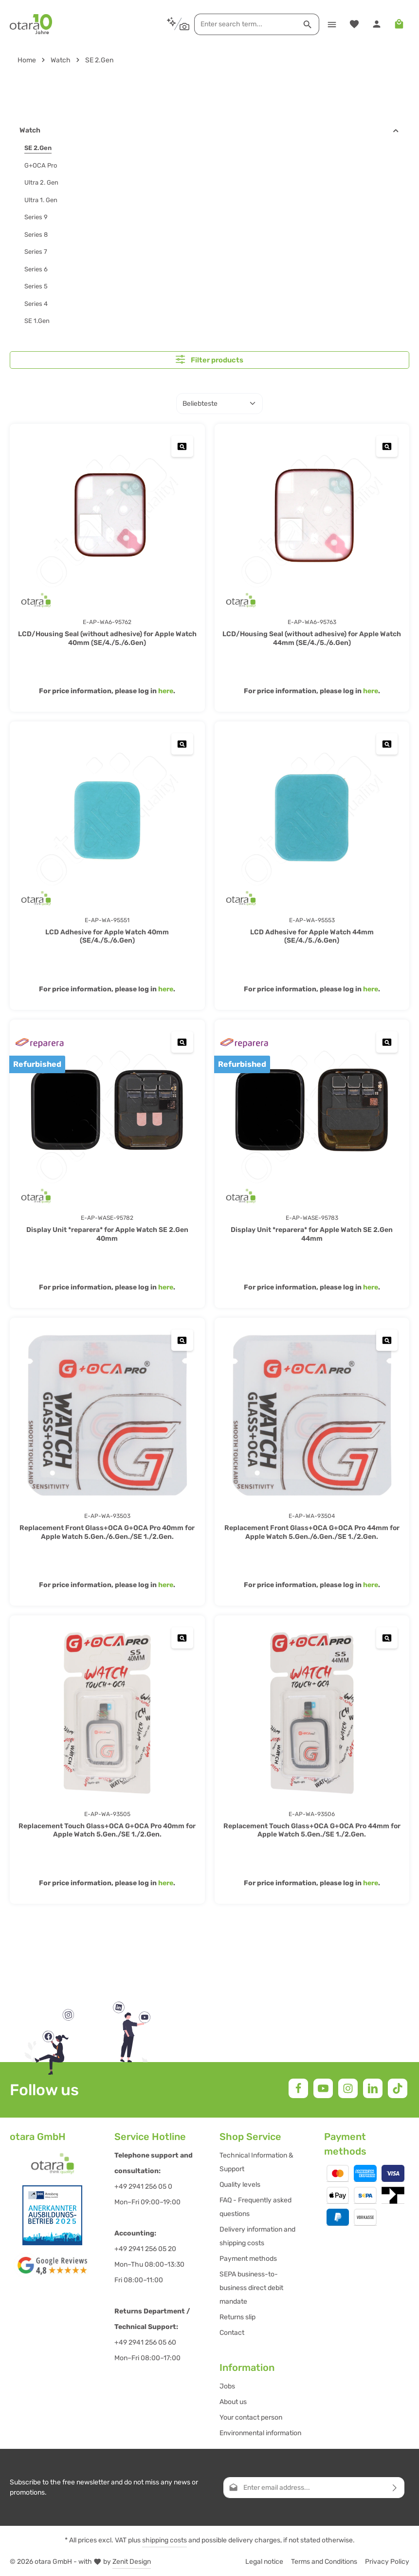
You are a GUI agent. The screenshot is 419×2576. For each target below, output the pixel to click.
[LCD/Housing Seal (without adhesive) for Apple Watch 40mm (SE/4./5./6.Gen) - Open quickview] (182, 445)
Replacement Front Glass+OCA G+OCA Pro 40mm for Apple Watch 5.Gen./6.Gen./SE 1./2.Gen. (107, 1531)
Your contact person (250, 2417)
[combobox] (244, 24)
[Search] (306, 24)
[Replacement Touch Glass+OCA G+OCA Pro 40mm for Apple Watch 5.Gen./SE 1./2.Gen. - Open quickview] (182, 1637)
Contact (231, 2332)
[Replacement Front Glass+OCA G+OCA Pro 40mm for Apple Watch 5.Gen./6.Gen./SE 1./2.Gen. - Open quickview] (182, 1339)
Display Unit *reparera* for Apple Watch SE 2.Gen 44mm (312, 1234)
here (165, 690)
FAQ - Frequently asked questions (255, 2206)
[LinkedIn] (373, 2088)
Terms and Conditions (324, 2561)
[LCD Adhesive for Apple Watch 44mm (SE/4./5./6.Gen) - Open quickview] (387, 743)
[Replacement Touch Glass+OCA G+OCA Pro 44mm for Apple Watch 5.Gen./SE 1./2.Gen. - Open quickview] (387, 1637)
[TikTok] (397, 2088)
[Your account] (375, 24)
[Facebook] (298, 2088)
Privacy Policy (387, 2561)
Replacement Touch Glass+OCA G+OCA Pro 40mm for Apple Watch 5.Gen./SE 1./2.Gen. (107, 1829)
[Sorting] (219, 403)
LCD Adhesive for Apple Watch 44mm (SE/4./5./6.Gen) (312, 936)
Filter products (209, 359)
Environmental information (260, 2432)
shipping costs (164, 2540)
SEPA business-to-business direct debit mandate (251, 2287)
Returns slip (237, 2316)
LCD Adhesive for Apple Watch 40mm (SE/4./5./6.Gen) (107, 936)
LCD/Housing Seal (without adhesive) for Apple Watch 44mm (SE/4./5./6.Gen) (311, 637)
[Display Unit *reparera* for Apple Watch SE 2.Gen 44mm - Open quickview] (387, 1041)
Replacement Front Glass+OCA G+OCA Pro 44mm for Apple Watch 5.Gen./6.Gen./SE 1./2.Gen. (312, 1531)
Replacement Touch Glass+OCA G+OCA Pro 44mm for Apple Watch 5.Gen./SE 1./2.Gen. (312, 1829)
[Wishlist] (353, 24)
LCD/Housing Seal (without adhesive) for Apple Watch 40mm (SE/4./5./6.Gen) (107, 637)
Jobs (227, 2386)
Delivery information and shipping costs (257, 2236)
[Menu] (330, 24)
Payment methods (248, 2258)
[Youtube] (323, 2088)
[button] (396, 130)
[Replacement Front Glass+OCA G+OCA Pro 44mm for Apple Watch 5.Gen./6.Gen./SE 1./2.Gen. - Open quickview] (387, 1339)
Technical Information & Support (256, 2162)
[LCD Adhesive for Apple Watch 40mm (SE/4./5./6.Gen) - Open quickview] (182, 743)
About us (233, 2401)
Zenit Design (131, 2561)
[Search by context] (176, 24)
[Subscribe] (394, 2487)
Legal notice (264, 2561)
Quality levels (239, 2184)
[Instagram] (348, 2088)
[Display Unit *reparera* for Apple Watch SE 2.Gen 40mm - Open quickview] (182, 1041)
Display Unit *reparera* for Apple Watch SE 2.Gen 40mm (107, 1234)
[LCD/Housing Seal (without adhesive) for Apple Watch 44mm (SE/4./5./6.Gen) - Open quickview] (387, 445)
